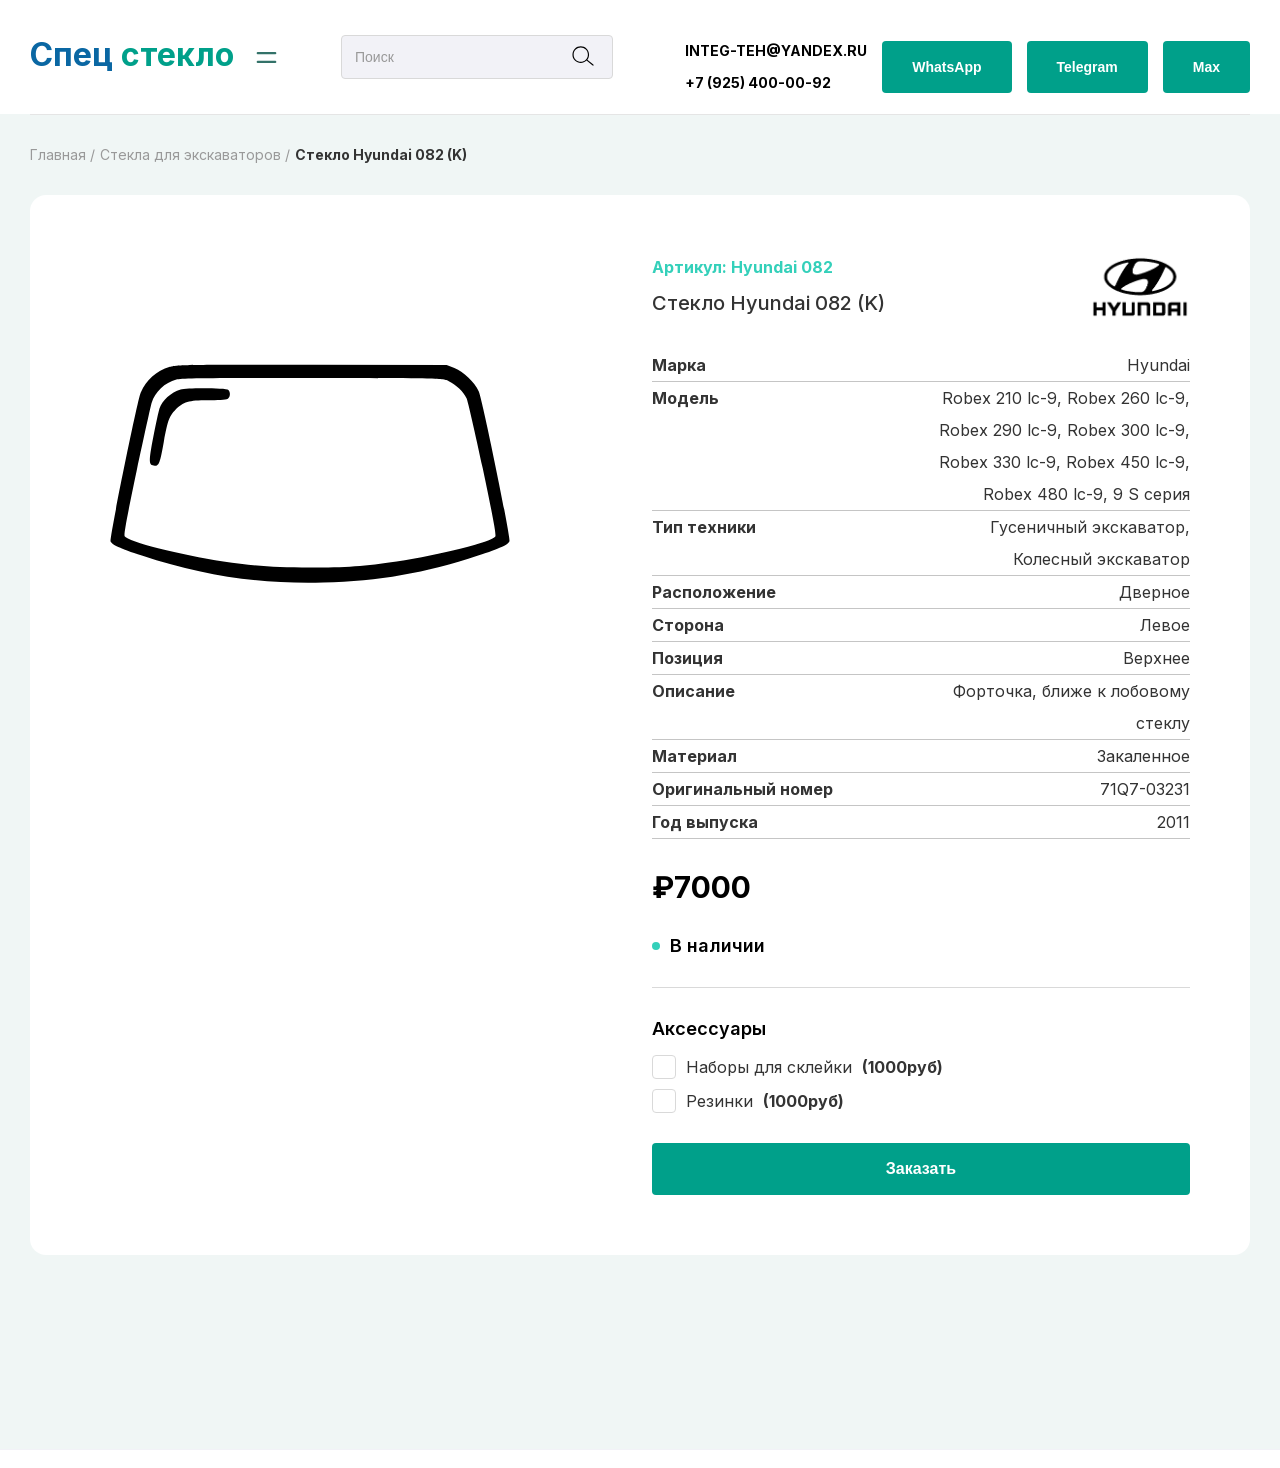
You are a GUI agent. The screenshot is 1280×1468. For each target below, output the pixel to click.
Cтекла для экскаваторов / (195, 154)
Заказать (921, 1168)
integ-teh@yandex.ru (776, 50)
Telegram (1087, 67)
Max (1206, 67)
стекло (132, 54)
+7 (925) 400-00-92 (758, 82)
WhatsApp (946, 67)
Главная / (62, 154)
